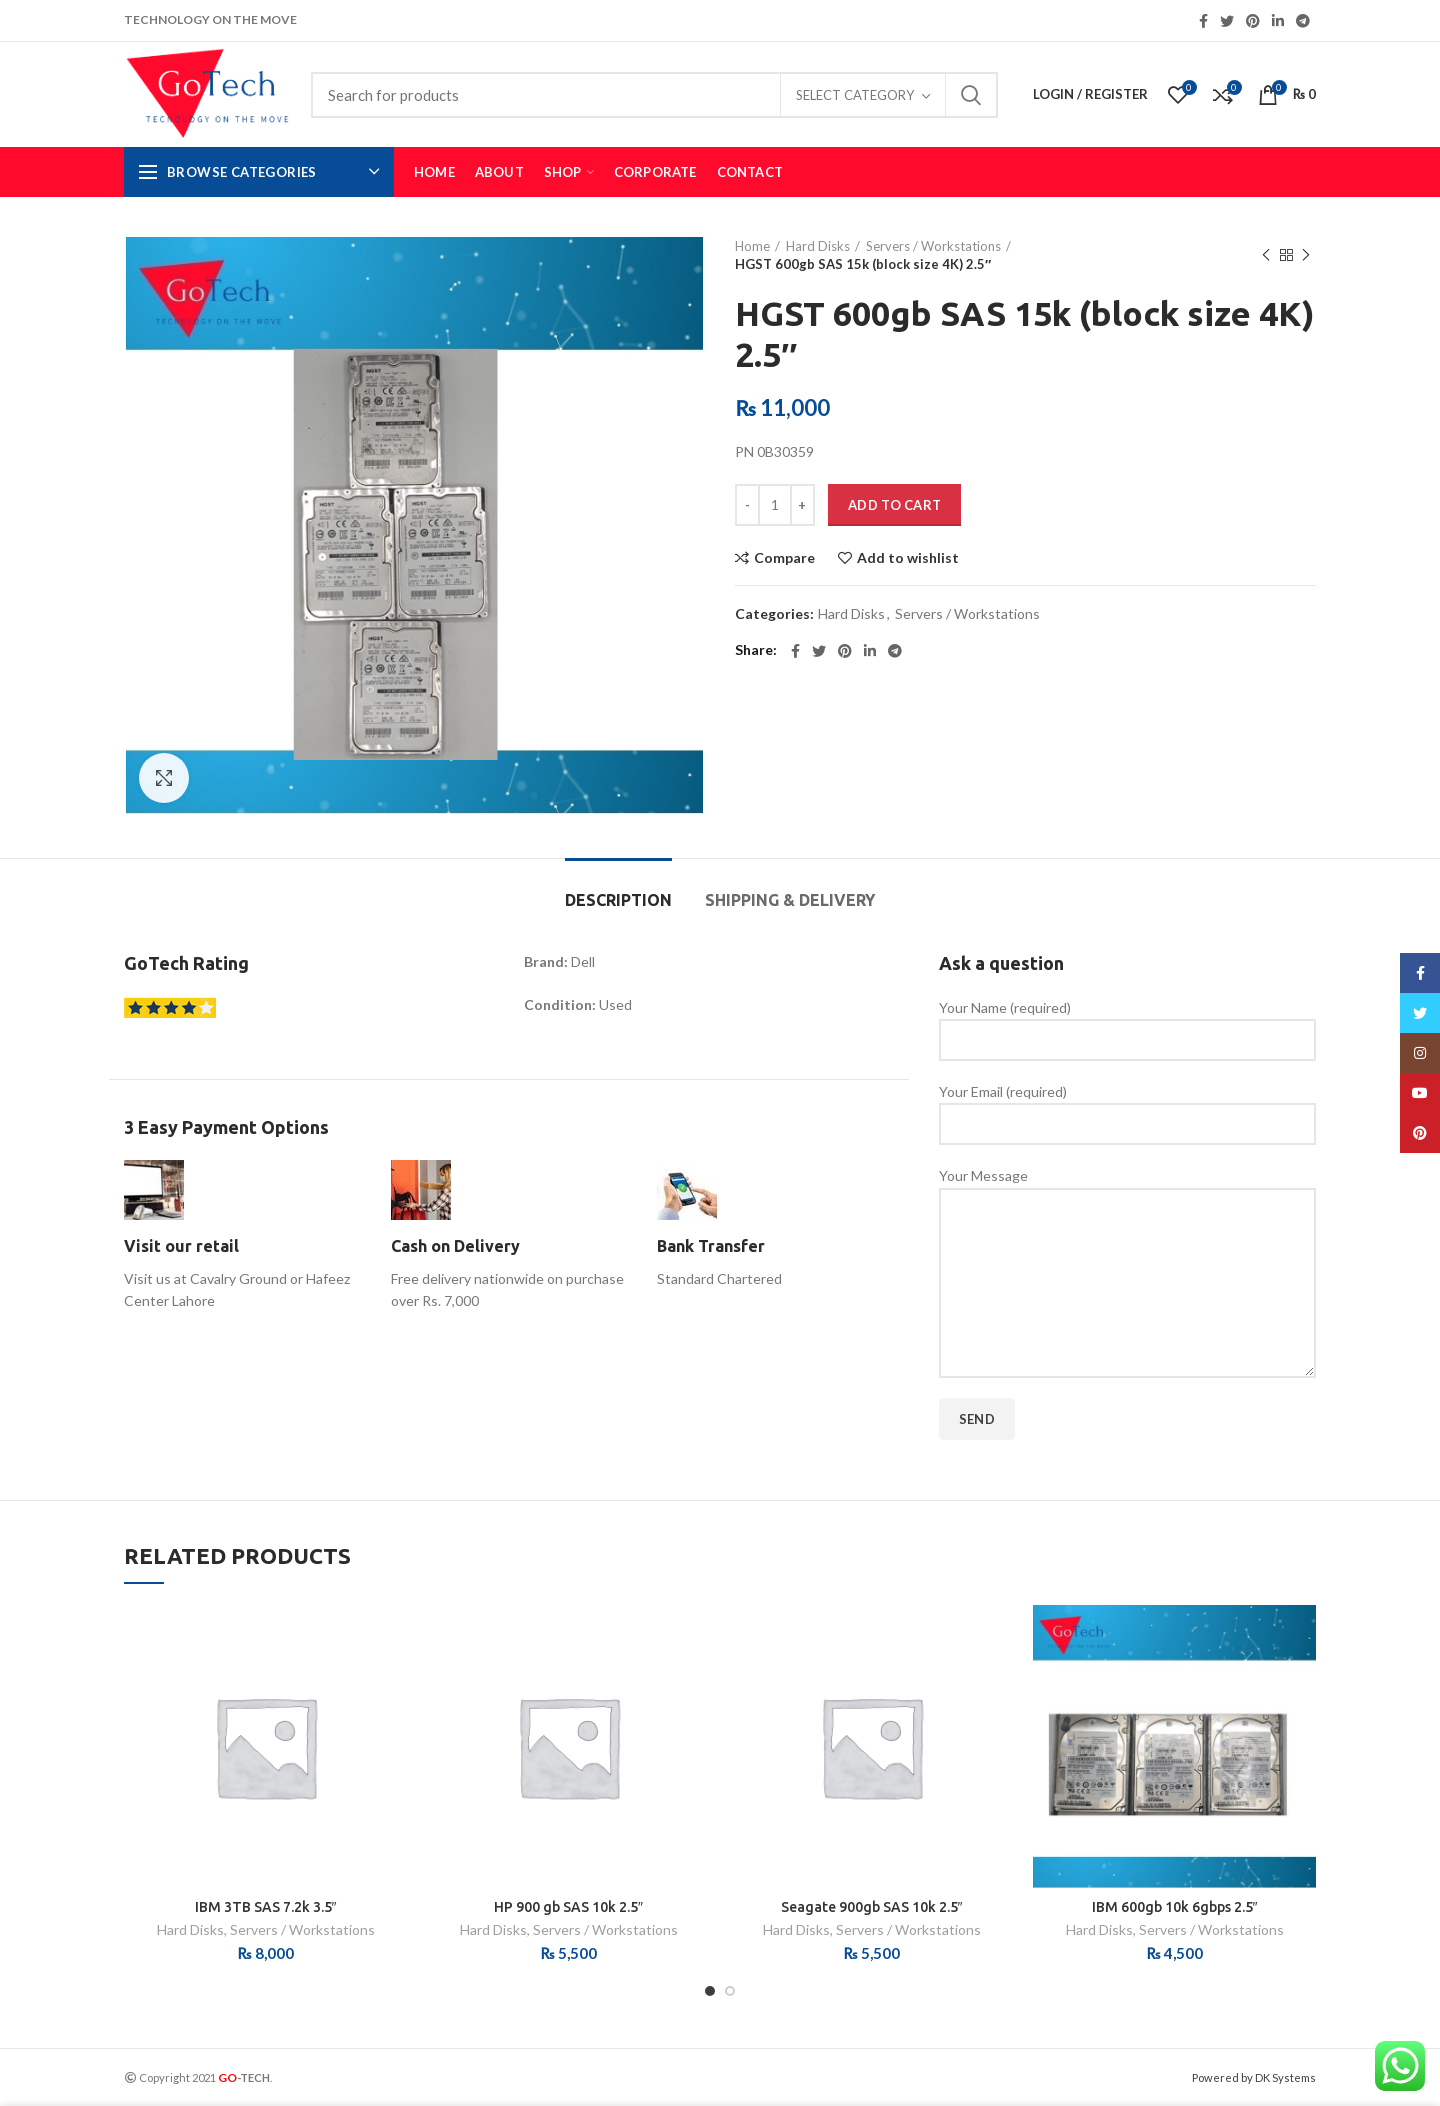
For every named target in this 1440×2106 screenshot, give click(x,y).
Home (752, 246)
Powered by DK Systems (1254, 2077)
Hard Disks (818, 246)
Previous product (1266, 255)
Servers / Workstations (933, 246)
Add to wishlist (908, 558)
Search (971, 95)
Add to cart (894, 505)
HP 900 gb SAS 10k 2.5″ (568, 1907)
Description (618, 900)
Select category (855, 95)
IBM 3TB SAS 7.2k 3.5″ (266, 1907)
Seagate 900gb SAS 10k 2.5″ (872, 1907)
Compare (784, 558)
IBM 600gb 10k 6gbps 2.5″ (1175, 1907)
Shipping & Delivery (790, 900)
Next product (1306, 255)
